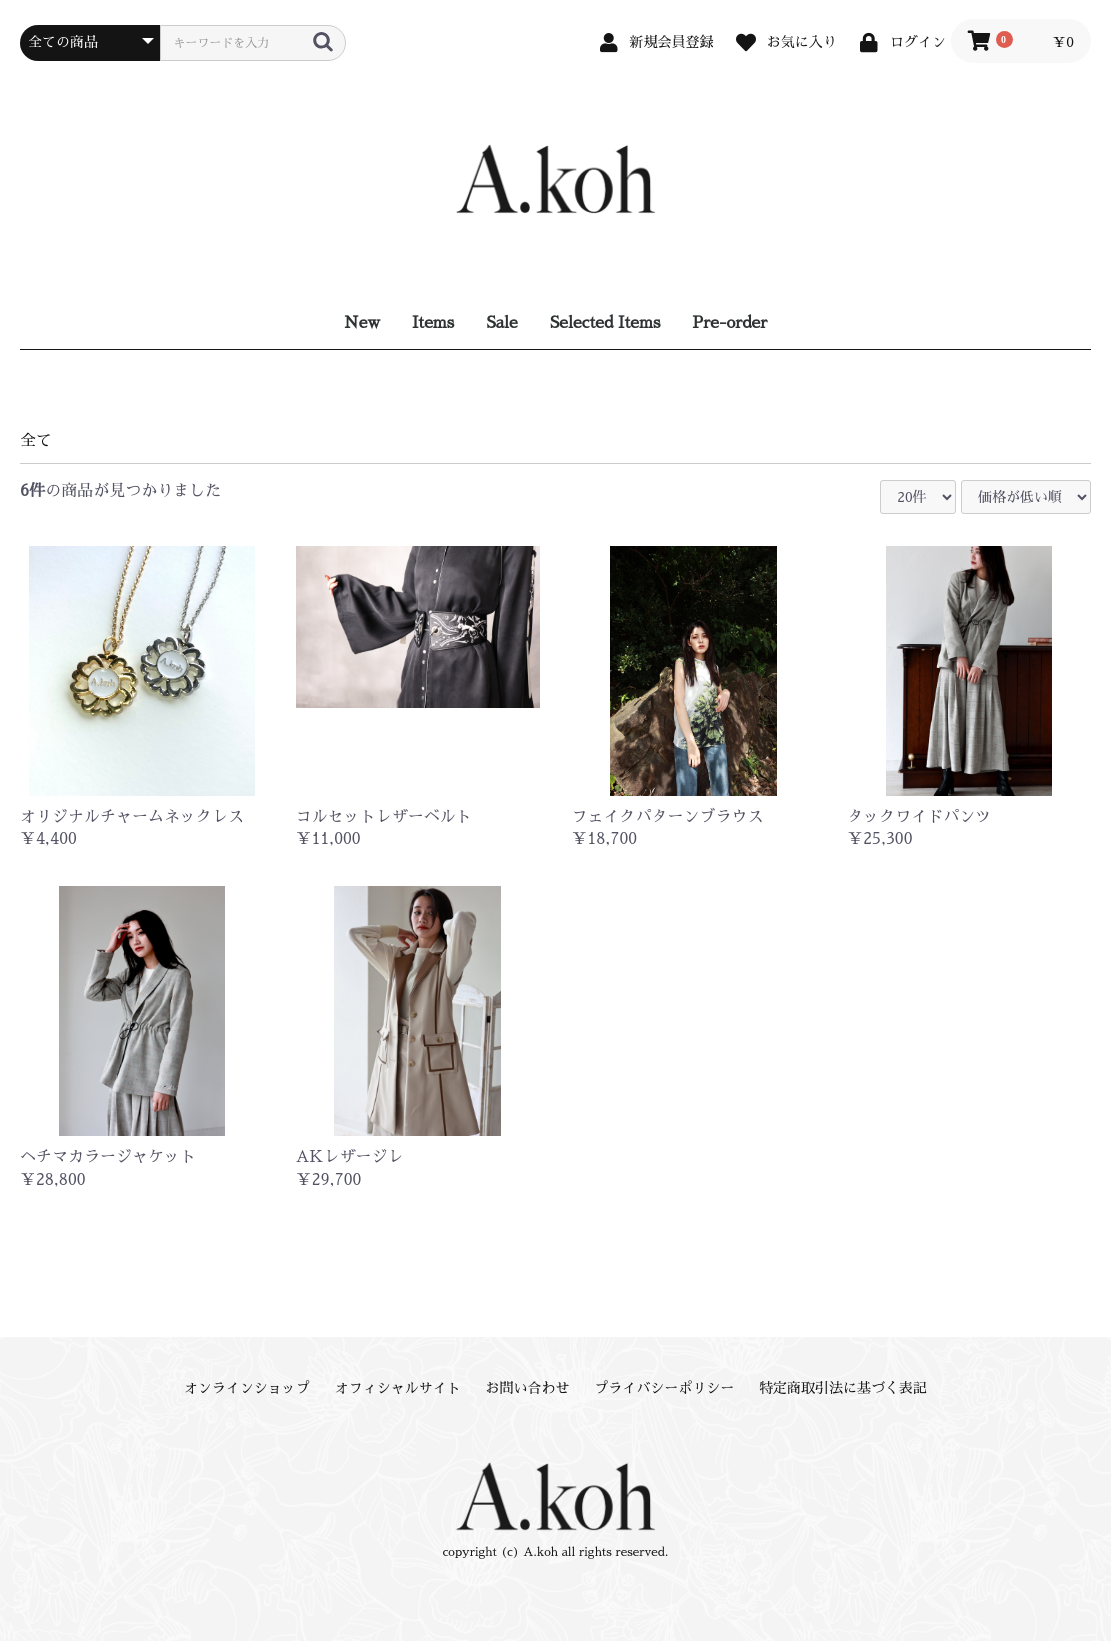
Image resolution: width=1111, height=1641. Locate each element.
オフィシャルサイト (398, 1388)
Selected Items (605, 323)
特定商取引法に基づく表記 (843, 1388)
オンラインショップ (247, 1388)
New (362, 323)
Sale (502, 323)
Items (433, 323)
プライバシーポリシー (664, 1388)
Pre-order (729, 323)
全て (36, 441)
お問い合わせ (528, 1388)
